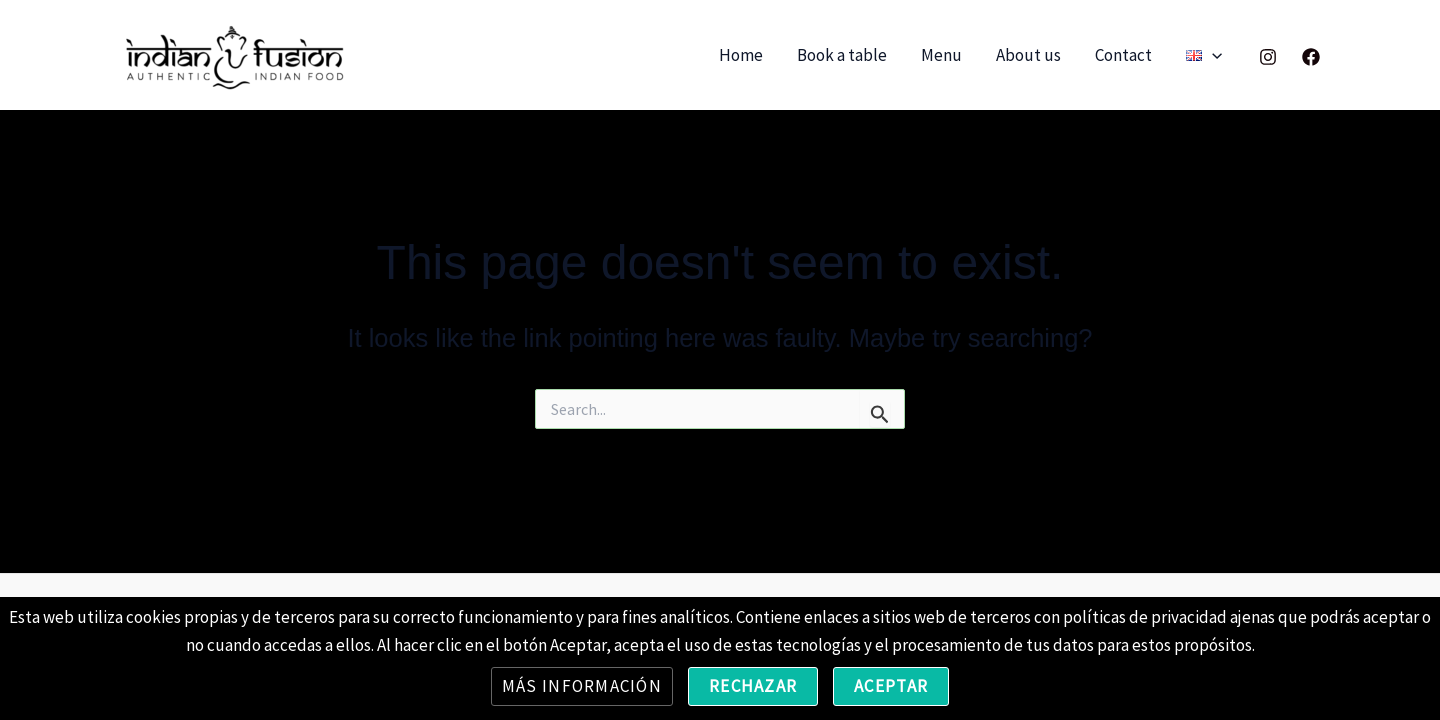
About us (1028, 55)
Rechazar (753, 686)
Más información (582, 686)
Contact (1123, 55)
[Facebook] (1311, 57)
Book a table (842, 55)
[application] (1212, 55)
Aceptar (891, 686)
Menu (941, 55)
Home (741, 55)
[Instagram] (1268, 57)
